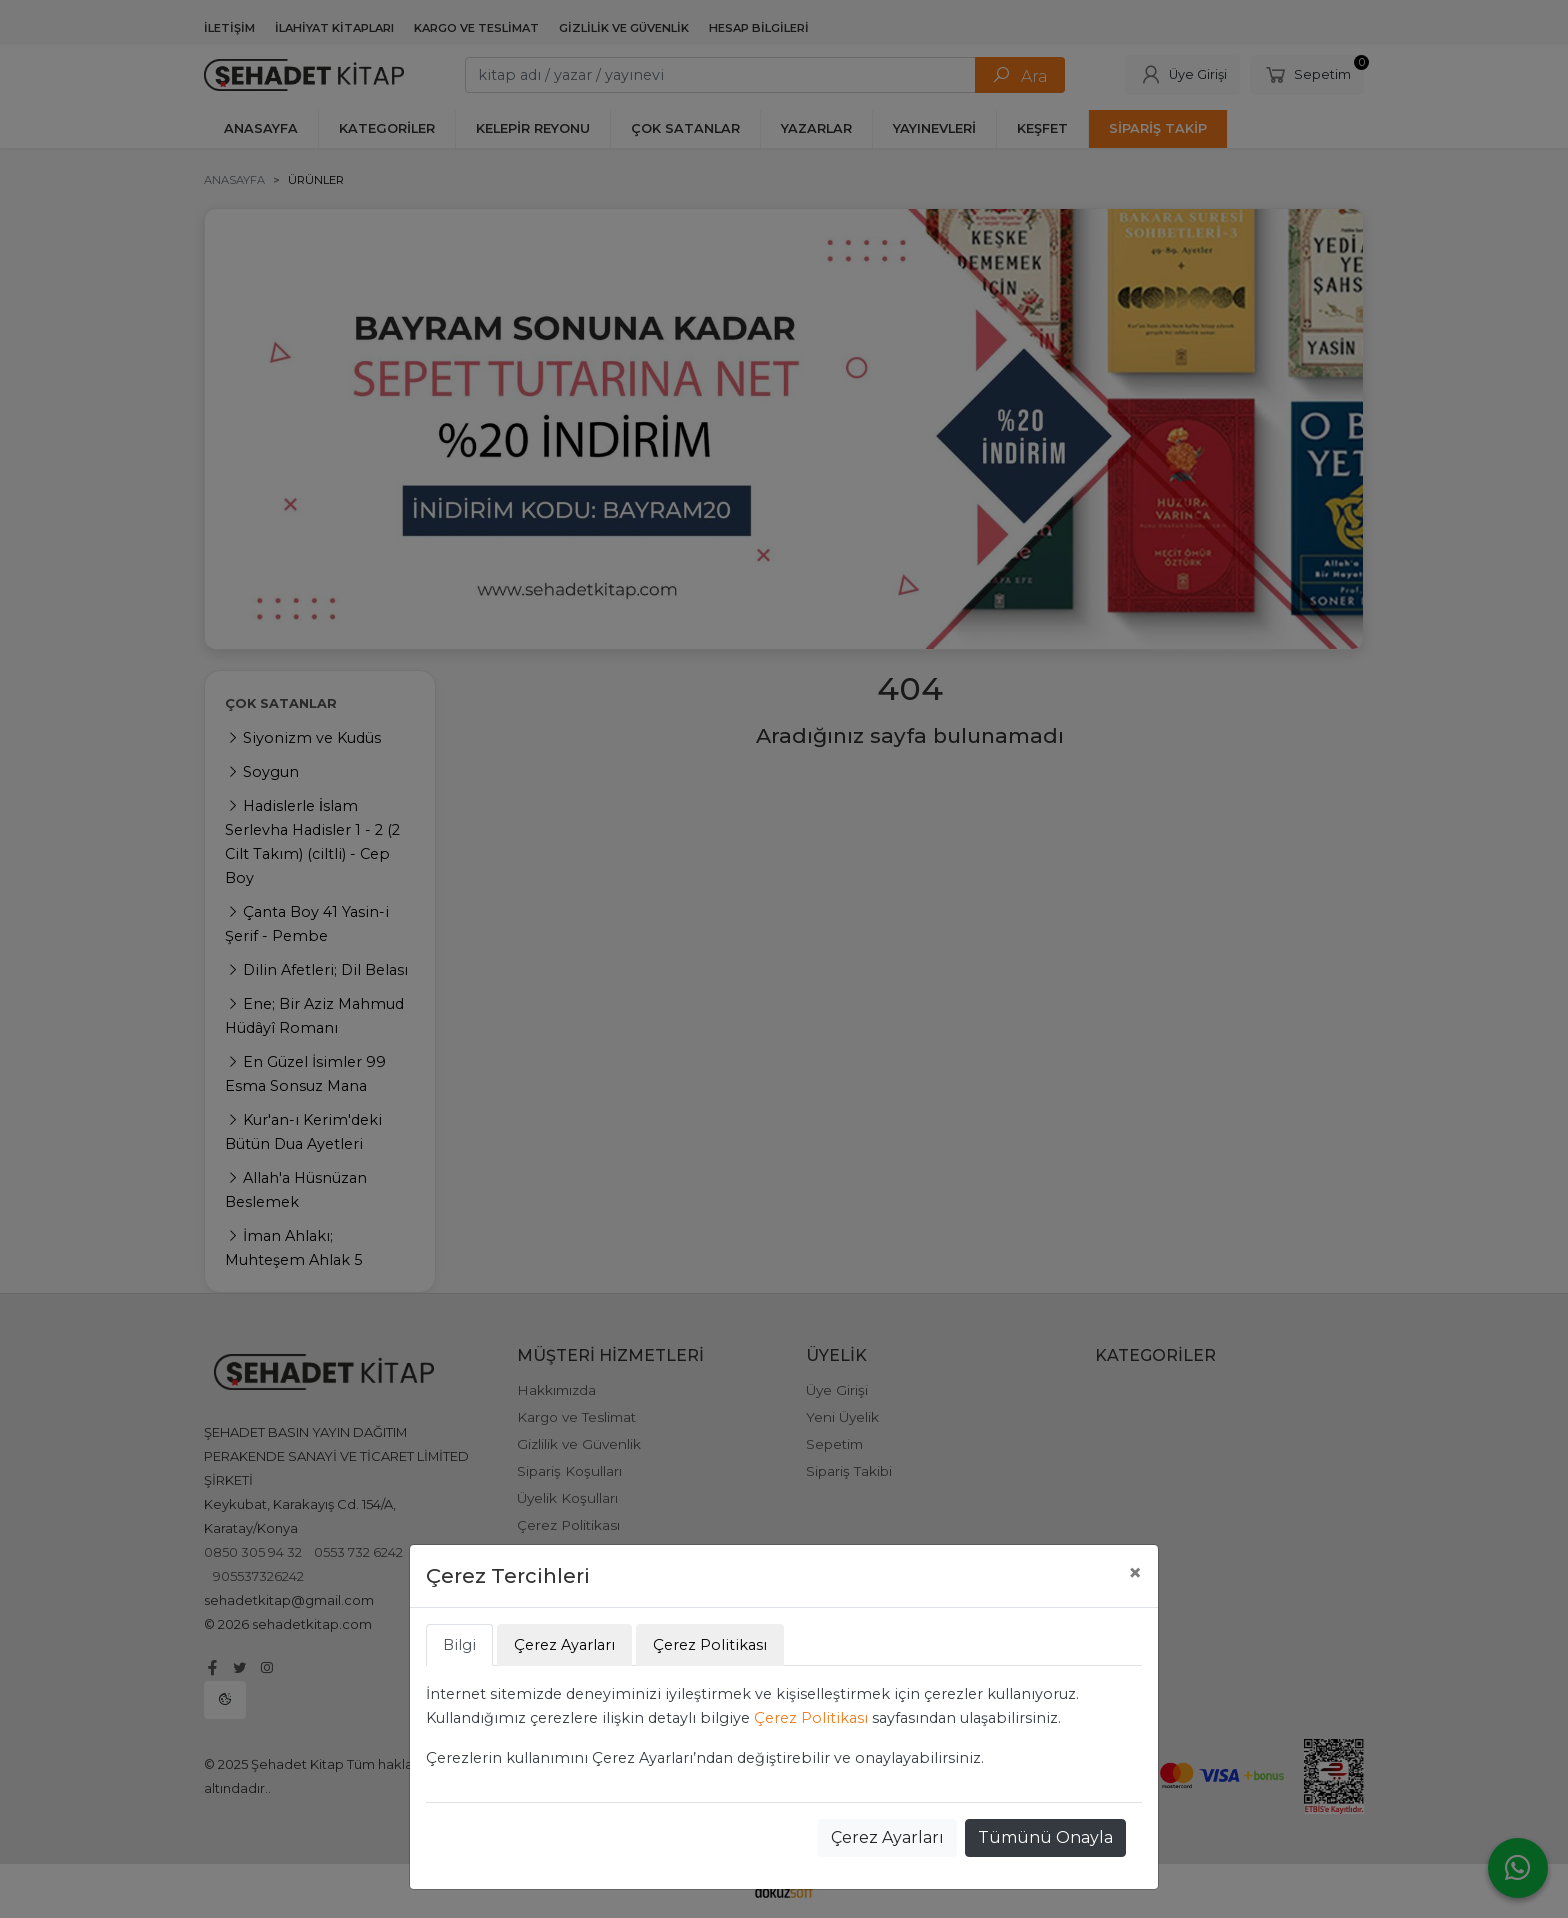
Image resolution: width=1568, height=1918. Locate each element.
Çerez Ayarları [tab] (564, 1645)
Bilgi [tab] (459, 1645)
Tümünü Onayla (1045, 1837)
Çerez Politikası (811, 1718)
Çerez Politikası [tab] (710, 1645)
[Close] (1135, 1573)
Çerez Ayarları (887, 1837)
